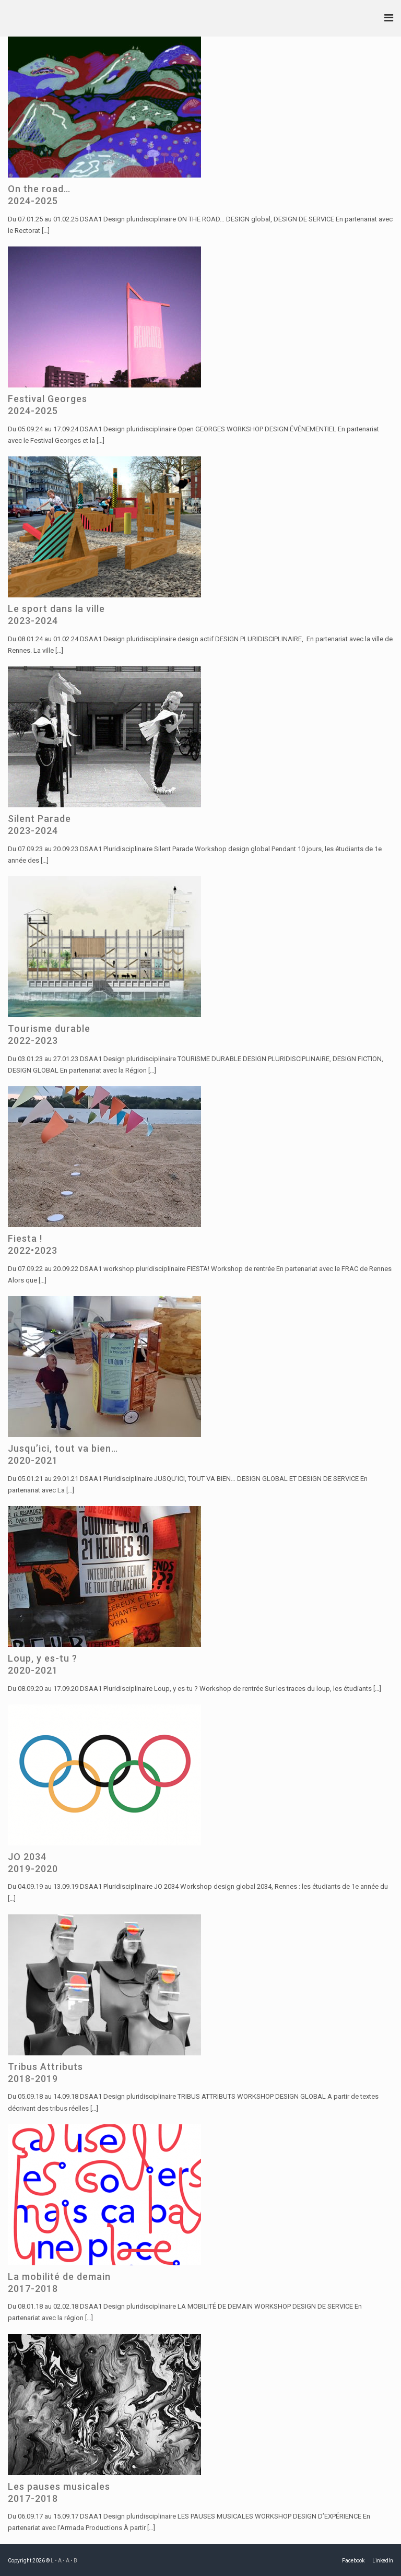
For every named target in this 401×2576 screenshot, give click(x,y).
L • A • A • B (64, 2560)
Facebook (353, 2560)
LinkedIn (382, 2560)
